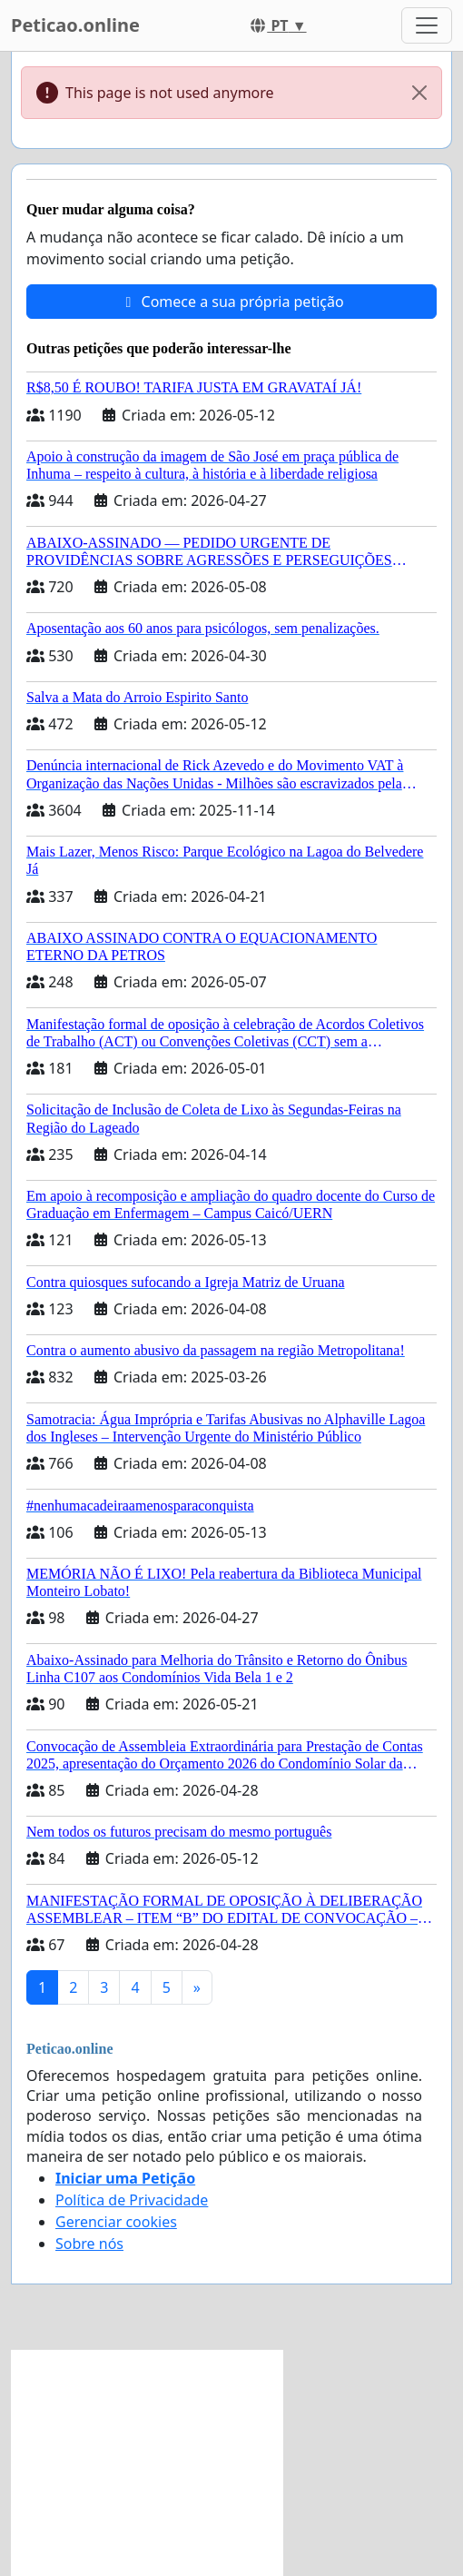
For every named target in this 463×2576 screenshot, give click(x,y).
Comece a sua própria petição (231, 302)
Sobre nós (89, 2244)
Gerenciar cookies (116, 2222)
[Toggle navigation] (426, 25)
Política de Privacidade (131, 2200)
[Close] (419, 92)
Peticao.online (75, 25)
